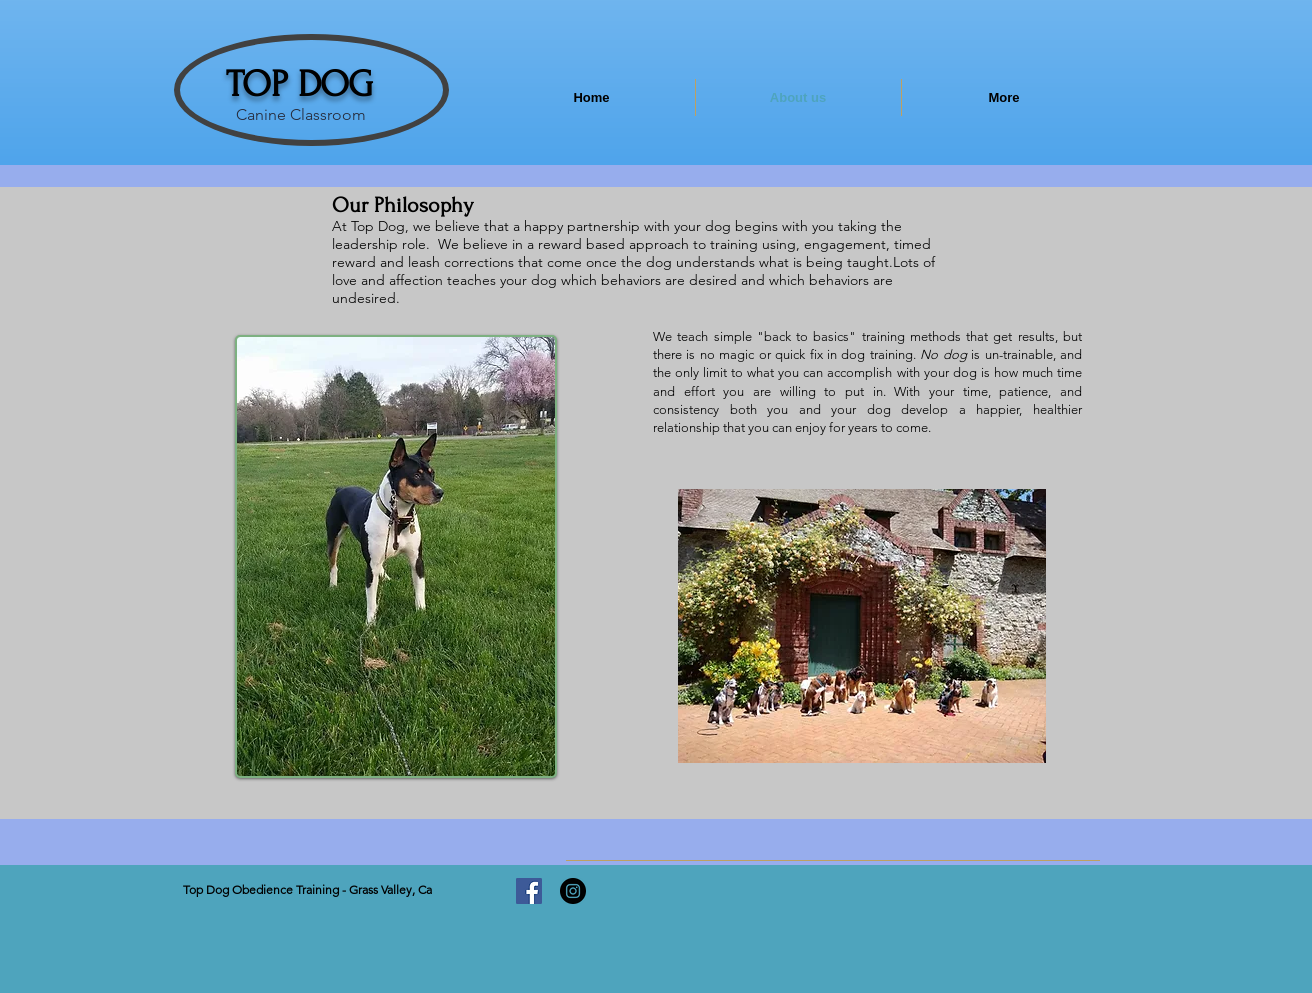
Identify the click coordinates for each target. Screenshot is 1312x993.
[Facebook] (529, 891)
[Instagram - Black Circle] (573, 891)
